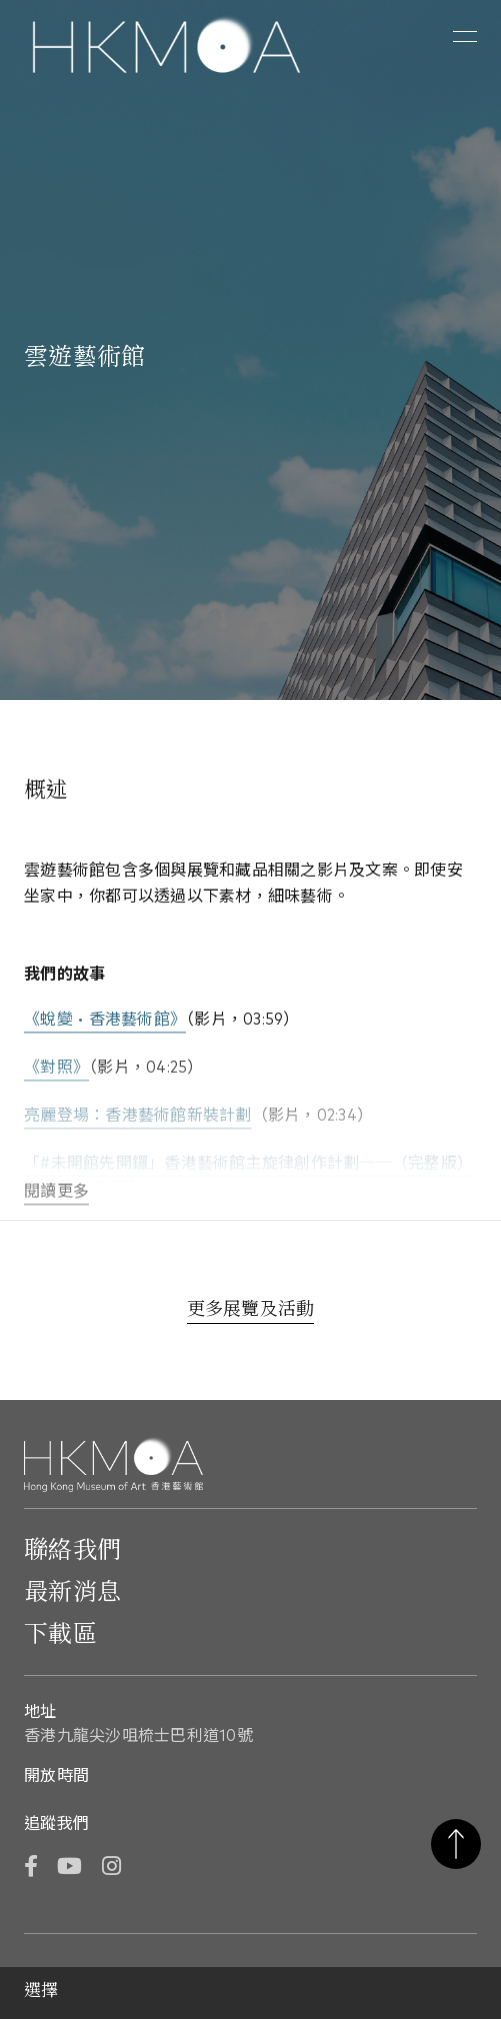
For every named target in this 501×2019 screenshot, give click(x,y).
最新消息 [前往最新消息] (72, 1593)
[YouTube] (69, 1868)
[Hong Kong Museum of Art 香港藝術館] (166, 47)
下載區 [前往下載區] (60, 1635)
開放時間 (56, 1776)
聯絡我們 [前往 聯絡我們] (72, 1551)
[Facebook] (31, 1868)
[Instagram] (111, 1868)
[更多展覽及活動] (250, 1311)
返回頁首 (456, 1844)
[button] (465, 37)
